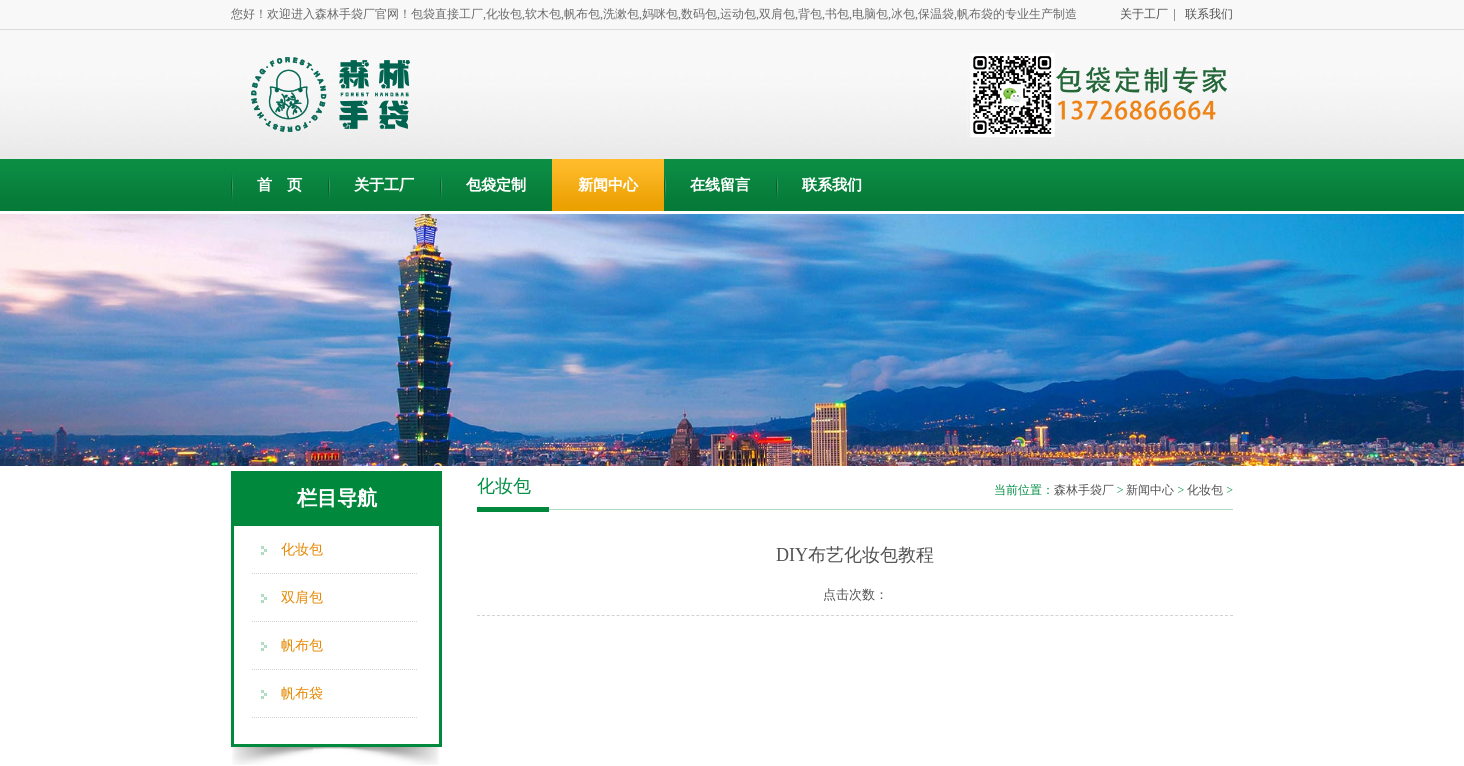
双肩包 (302, 597)
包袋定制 (496, 185)
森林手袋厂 (1084, 490)
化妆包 (302, 549)
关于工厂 (384, 185)
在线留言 (720, 185)
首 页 (279, 185)
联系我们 (1206, 14)
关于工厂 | (1145, 14)
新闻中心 (608, 185)
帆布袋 (302, 693)
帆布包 (302, 645)
